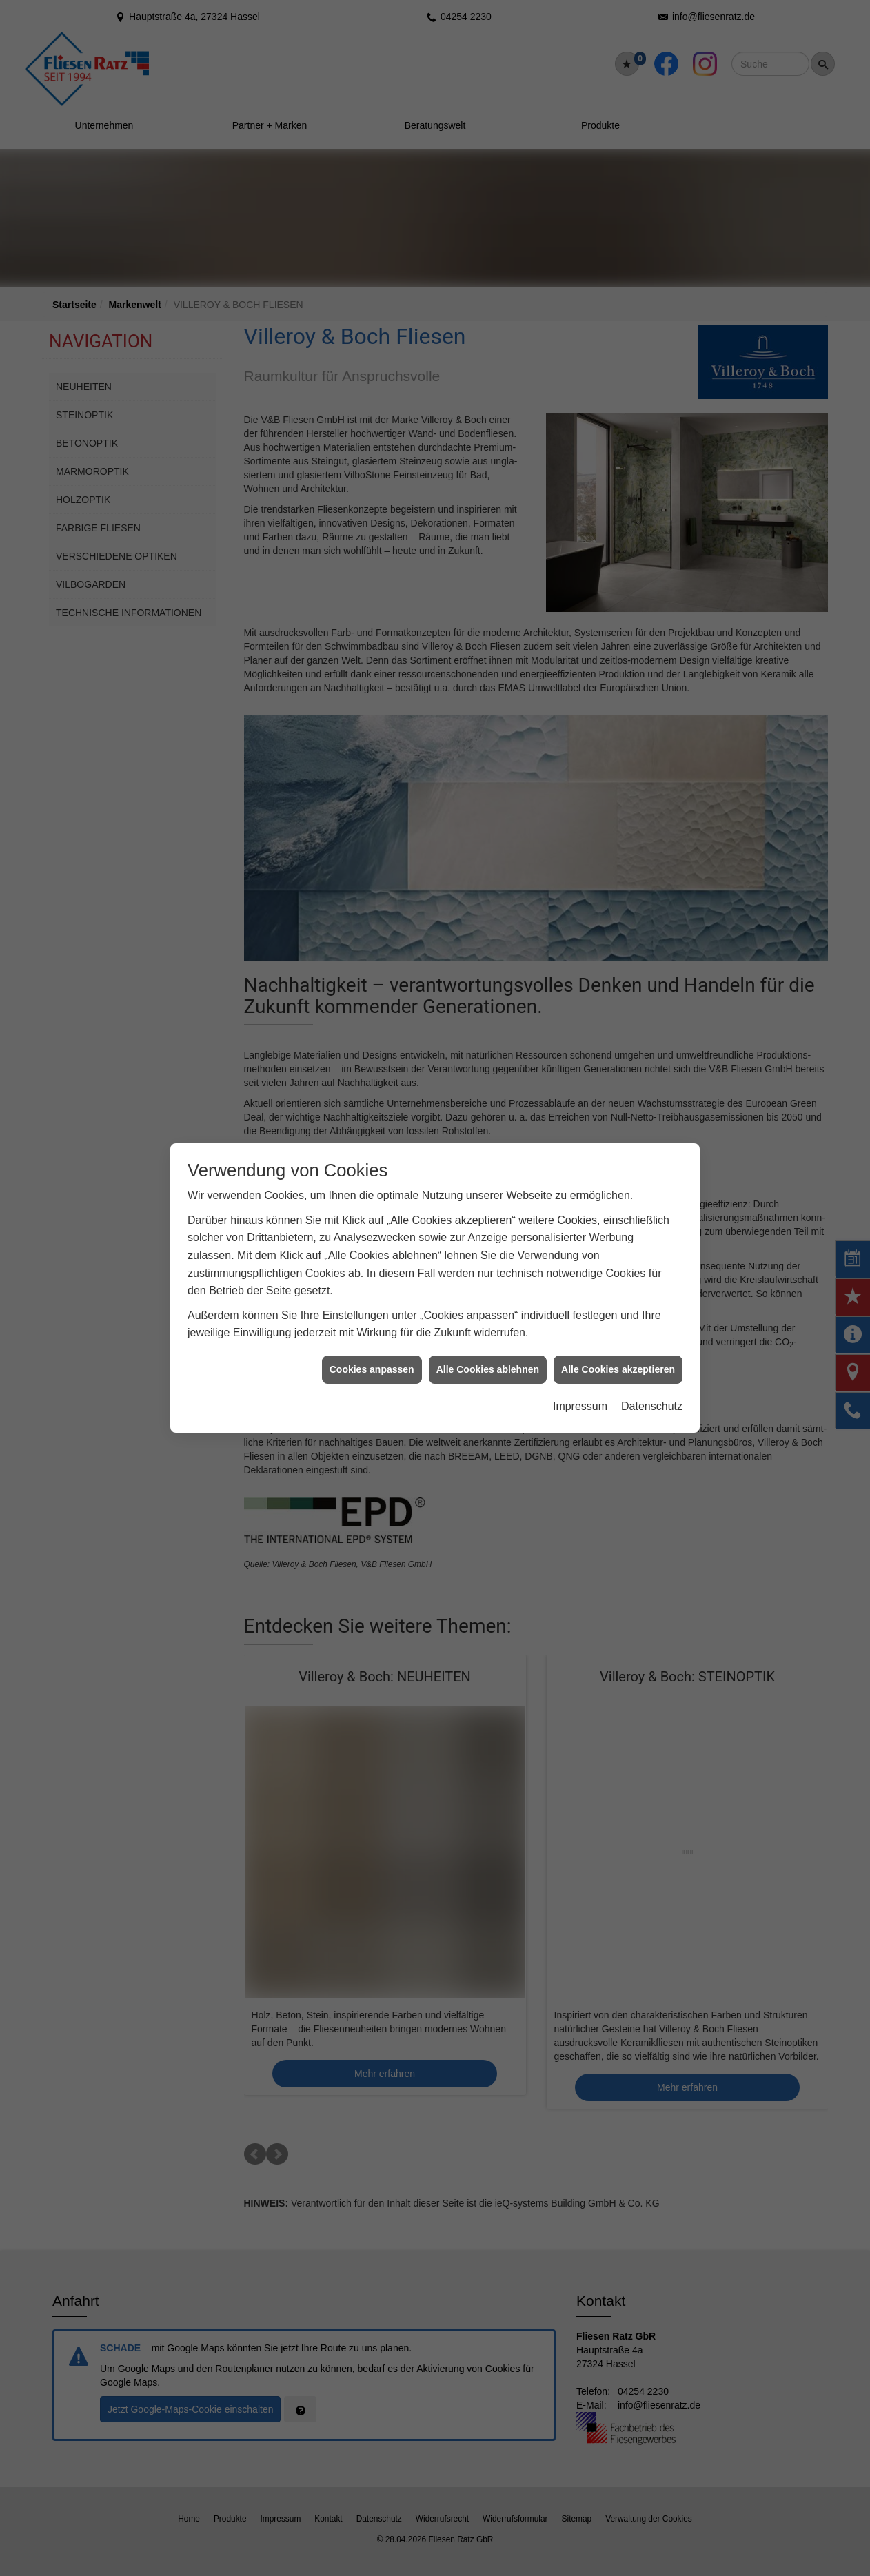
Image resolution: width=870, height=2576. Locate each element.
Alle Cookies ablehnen (487, 1352)
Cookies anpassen (372, 1352)
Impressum (580, 1389)
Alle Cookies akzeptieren (618, 1352)
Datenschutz (651, 1389)
